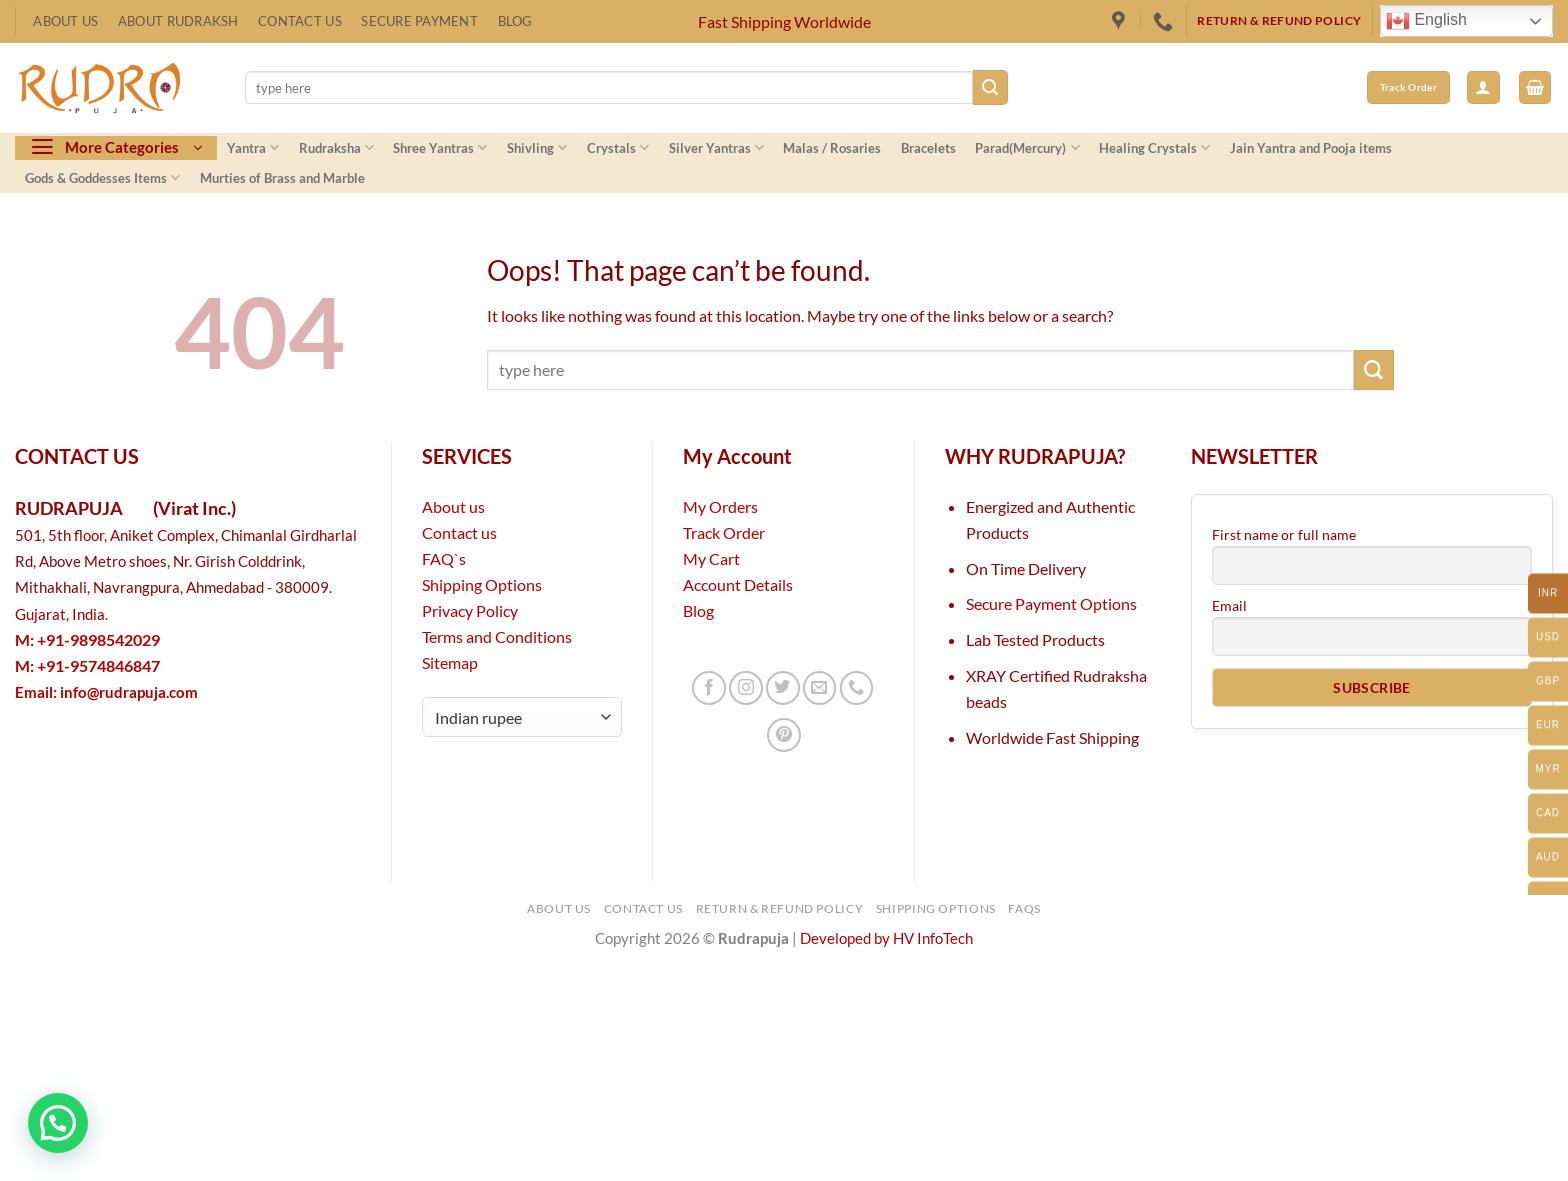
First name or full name (1284, 534)
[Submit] (990, 87)
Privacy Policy (470, 610)
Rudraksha (336, 147)
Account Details (738, 584)
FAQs (1024, 908)
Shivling (537, 147)
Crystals (618, 147)
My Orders (720, 506)
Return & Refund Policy (780, 908)
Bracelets (928, 148)
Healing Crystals (1154, 147)
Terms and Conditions (497, 636)
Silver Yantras (716, 147)
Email (1229, 605)
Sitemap (450, 662)
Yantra (253, 147)
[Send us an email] (820, 688)
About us (453, 506)
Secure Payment (419, 21)
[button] (1483, 87)
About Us (65, 21)
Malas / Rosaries (832, 148)
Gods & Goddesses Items (102, 177)
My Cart (711, 558)
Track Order (724, 532)
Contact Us (300, 21)
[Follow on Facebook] (709, 688)
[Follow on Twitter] (783, 688)
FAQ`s (444, 558)
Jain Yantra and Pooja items (1311, 148)
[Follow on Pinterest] (784, 735)
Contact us (459, 532)
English (1426, 21)
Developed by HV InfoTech (886, 938)
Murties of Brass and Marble (282, 178)
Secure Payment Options (1051, 603)
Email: (106, 692)
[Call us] (857, 688)
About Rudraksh (178, 21)
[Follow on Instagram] (746, 688)
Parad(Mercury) (1027, 147)
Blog (515, 21)
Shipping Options (482, 584)
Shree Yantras (440, 147)
